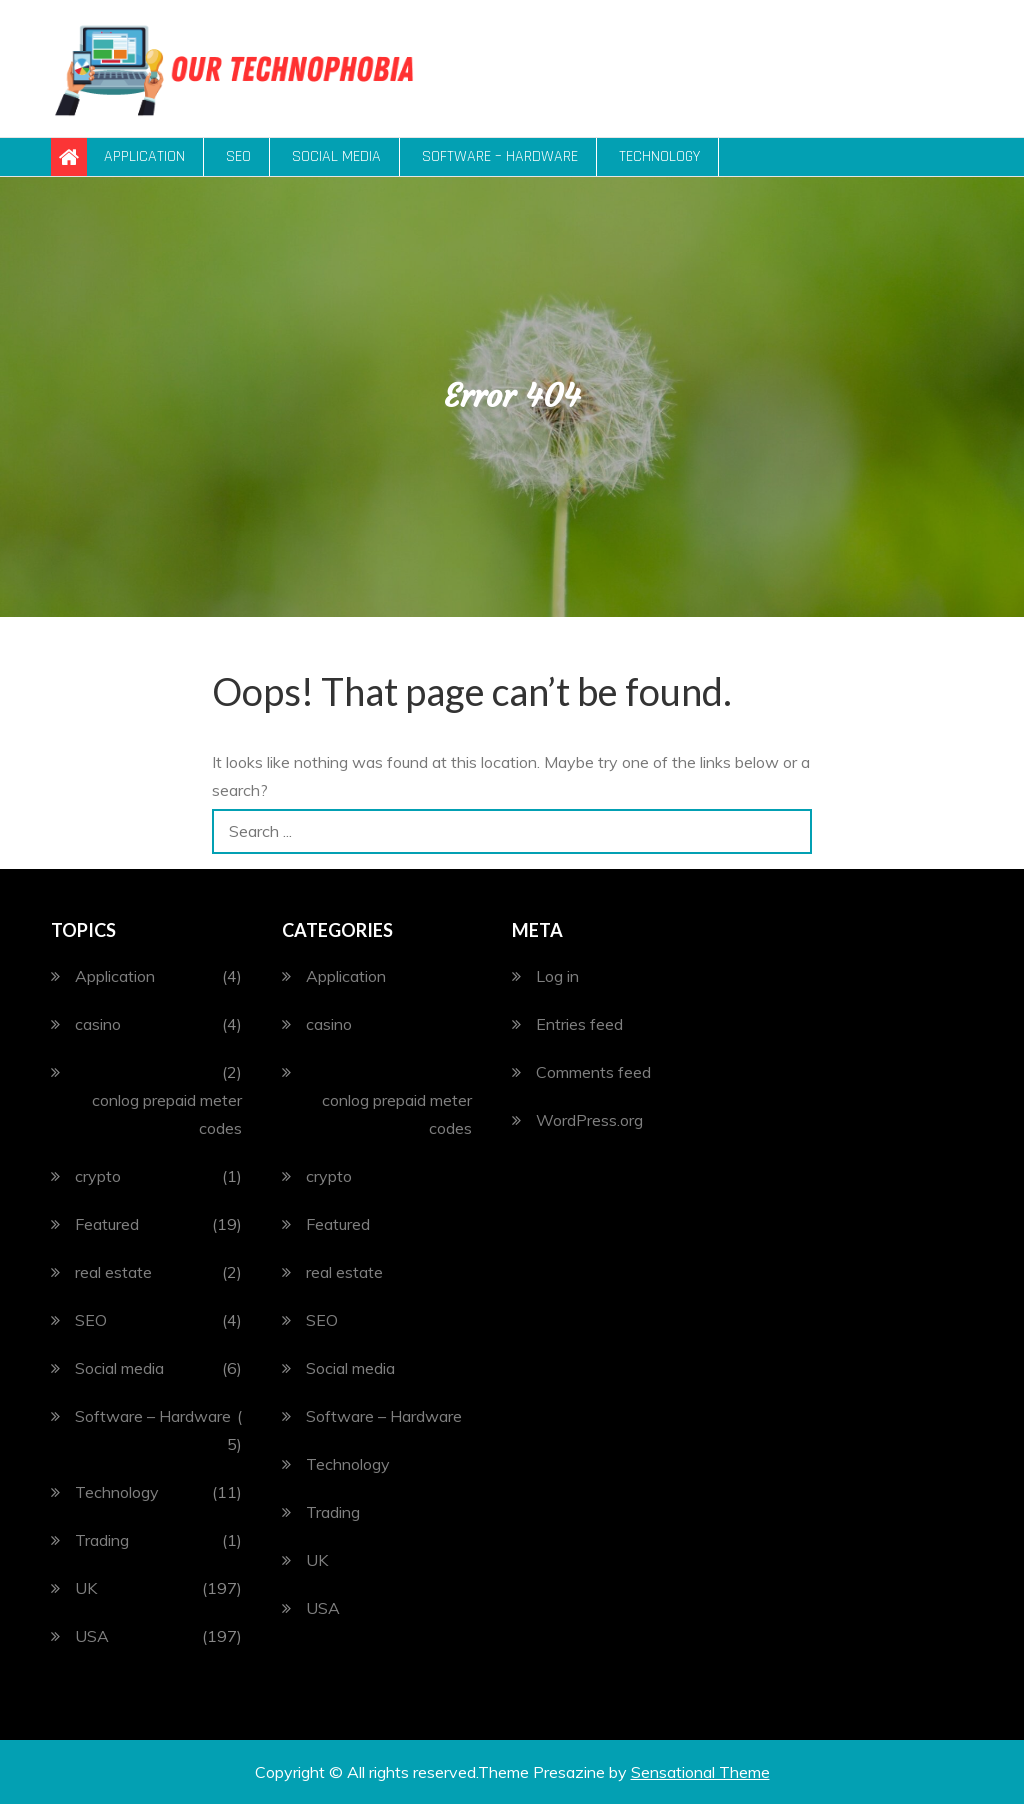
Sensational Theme (700, 1772)
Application (144, 156)
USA (92, 1636)
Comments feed (593, 1072)
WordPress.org (589, 1120)
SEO (238, 156)
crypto (98, 1176)
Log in (557, 976)
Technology (659, 156)
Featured (107, 1224)
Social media (336, 156)
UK (86, 1588)
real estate (113, 1272)
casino (98, 1024)
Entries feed (579, 1024)
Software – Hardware (500, 156)
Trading (102, 1540)
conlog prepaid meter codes (167, 1114)
